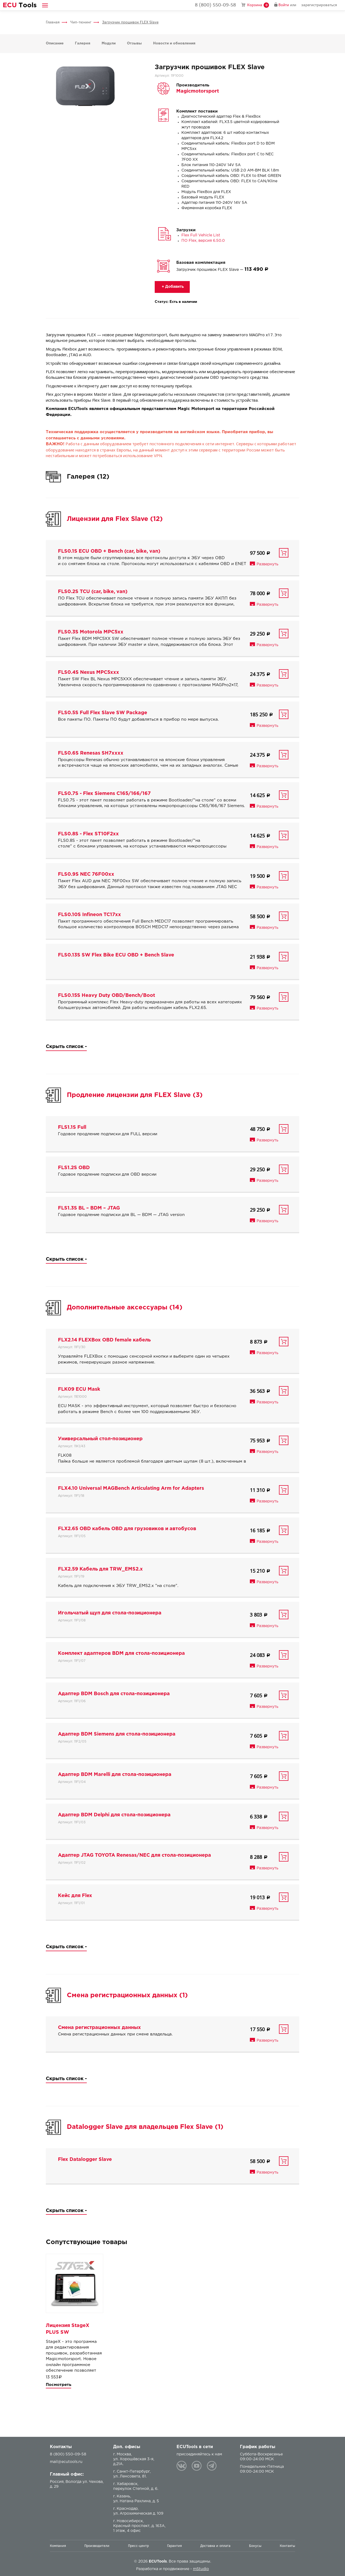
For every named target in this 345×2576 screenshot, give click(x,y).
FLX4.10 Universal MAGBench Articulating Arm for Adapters (131, 1488)
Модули (109, 43)
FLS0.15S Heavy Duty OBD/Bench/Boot (106, 995)
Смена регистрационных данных (99, 2027)
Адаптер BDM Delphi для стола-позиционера (114, 1815)
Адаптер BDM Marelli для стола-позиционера (114, 1774)
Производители (96, 2545)
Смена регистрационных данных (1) (127, 1995)
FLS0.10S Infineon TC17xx (89, 915)
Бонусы (255, 2545)
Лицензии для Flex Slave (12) (115, 519)
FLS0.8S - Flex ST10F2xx (88, 834)
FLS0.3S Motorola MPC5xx (90, 632)
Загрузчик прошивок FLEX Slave (130, 22)
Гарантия (174, 2545)
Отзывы (134, 43)
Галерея (82, 43)
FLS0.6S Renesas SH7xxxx (90, 753)
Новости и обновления (174, 43)
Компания (58, 2545)
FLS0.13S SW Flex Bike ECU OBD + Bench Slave (116, 955)
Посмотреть (58, 2384)
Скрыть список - (66, 1047)
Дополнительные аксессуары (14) (124, 1307)
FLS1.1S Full (72, 1127)
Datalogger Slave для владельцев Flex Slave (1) (145, 2127)
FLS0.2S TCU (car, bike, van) (92, 592)
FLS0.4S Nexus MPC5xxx (88, 672)
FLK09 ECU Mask (79, 1389)
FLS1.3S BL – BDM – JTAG (89, 1208)
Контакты (287, 2545)
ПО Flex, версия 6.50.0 (203, 240)
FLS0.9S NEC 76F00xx (86, 874)
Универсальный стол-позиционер (100, 1439)
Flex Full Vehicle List (200, 235)
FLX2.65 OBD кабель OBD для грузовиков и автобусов (127, 1529)
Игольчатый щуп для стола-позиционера (109, 1613)
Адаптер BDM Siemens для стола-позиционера (116, 1734)
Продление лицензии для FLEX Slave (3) (135, 1095)
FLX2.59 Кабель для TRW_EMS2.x (100, 1569)
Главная (53, 22)
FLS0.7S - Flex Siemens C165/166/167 (104, 793)
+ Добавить (172, 286)
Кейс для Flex (75, 1896)
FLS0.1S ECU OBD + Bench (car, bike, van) (109, 551)
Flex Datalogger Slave (85, 2159)
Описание (55, 43)
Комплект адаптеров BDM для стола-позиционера (121, 1653)
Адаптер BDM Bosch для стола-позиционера (114, 1694)
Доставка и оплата (215, 2545)
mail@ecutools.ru (66, 2461)
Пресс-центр (138, 2545)
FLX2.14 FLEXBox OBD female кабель (104, 1340)
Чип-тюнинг (80, 22)
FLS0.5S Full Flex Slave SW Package (102, 713)
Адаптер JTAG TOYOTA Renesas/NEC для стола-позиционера (134, 1855)
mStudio (201, 2569)
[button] (45, 5)
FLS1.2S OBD (74, 1168)
